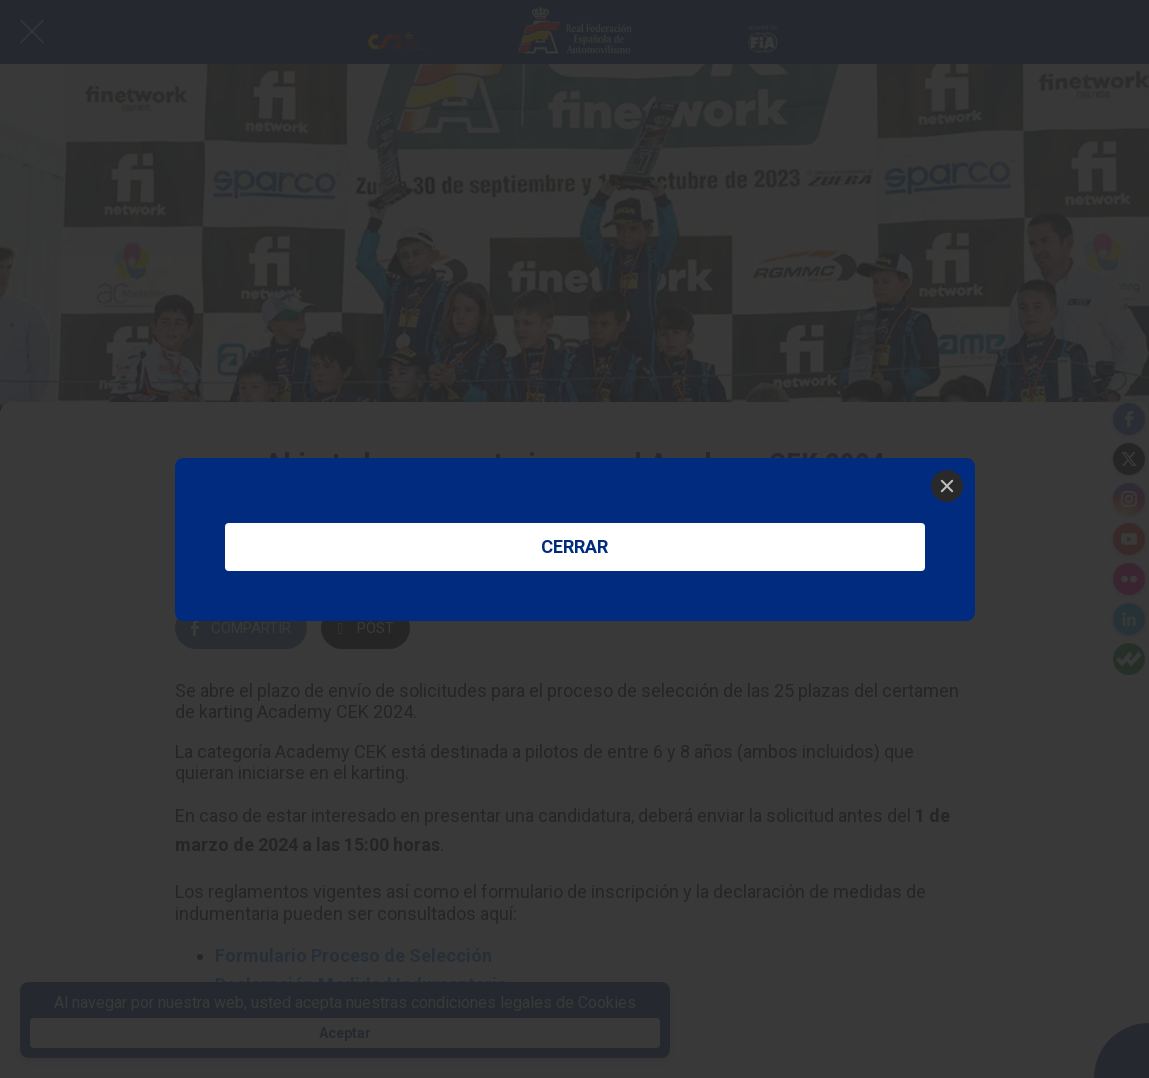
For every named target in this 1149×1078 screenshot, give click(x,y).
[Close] (947, 486)
